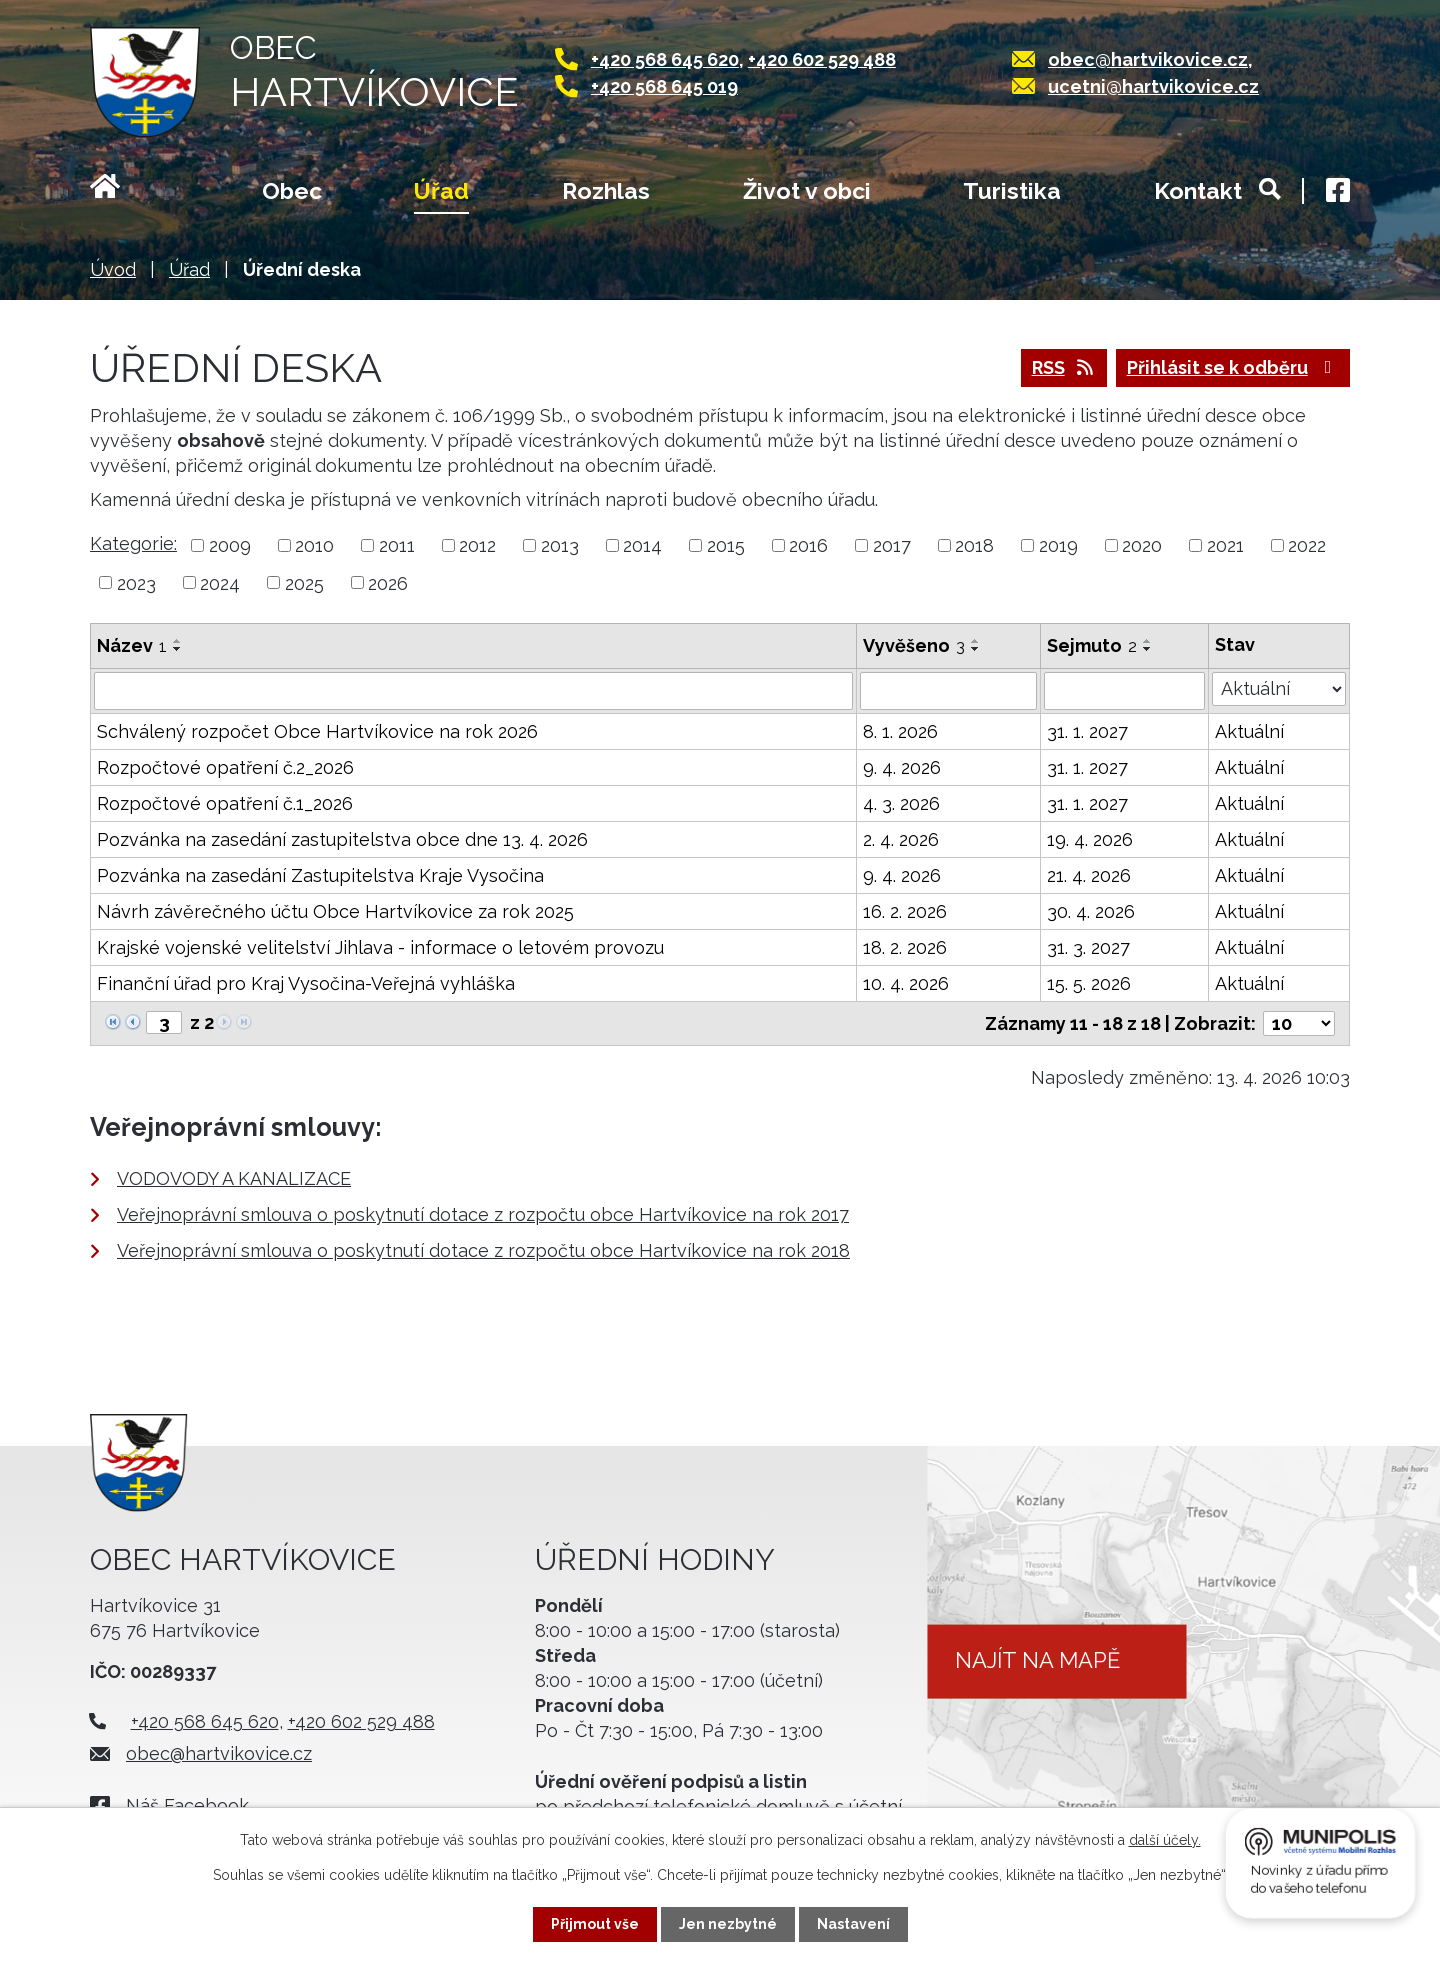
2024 (220, 582)
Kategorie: (133, 543)
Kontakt (1198, 190)
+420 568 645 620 (665, 59)
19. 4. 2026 (1090, 839)
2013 (560, 545)
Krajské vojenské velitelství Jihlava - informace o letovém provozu (380, 947)
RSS (1064, 367)
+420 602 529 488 (822, 59)
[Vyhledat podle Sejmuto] (1124, 691)
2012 (477, 545)
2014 (642, 545)
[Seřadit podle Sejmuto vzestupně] (1148, 641)
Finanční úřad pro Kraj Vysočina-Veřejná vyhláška (306, 983)
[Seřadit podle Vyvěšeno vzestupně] (976, 641)
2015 (726, 545)
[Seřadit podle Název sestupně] (178, 649)
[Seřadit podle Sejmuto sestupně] (1148, 649)
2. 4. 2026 (901, 839)
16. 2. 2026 (905, 911)
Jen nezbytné (728, 1924)
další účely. (1165, 1840)
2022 (1307, 545)
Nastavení (853, 1924)
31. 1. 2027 (1087, 731)
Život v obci (807, 190)
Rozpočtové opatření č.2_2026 (225, 767)
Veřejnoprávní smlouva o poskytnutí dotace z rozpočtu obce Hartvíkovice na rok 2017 (483, 1214)
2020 (1142, 545)
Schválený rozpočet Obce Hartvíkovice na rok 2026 (317, 731)
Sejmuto (1092, 645)
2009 (230, 545)
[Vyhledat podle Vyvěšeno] (948, 691)
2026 (388, 582)
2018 (974, 545)
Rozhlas (606, 190)
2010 (314, 545)
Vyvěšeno (914, 645)
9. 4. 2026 (902, 767)
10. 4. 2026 (906, 983)
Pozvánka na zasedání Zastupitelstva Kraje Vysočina (320, 875)
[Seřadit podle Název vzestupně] (178, 641)
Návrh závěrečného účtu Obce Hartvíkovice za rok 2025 (335, 911)
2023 (136, 582)
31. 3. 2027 (1088, 947)
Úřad (441, 190)
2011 (397, 545)
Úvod (129, 193)
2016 (808, 545)
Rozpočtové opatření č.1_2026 (225, 803)
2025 (304, 582)
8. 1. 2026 (900, 731)
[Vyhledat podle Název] (473, 691)
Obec (292, 190)
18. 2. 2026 (905, 947)
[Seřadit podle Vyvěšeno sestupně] (976, 649)
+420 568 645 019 (664, 86)
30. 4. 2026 (1091, 911)
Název (132, 645)
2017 (892, 545)
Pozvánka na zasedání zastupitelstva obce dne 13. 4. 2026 (342, 839)
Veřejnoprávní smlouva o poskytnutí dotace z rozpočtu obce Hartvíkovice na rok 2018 (483, 1250)
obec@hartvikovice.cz (1148, 59)
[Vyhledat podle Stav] (1279, 689)
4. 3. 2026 (901, 803)
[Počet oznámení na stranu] (1299, 1023)
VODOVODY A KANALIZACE (234, 1178)
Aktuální (1249, 731)
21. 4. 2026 (1089, 875)
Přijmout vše (595, 1924)
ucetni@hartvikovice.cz (1153, 86)
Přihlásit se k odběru (1233, 367)
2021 (1225, 545)
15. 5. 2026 (1089, 983)
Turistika (1012, 190)
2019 (1058, 545)
